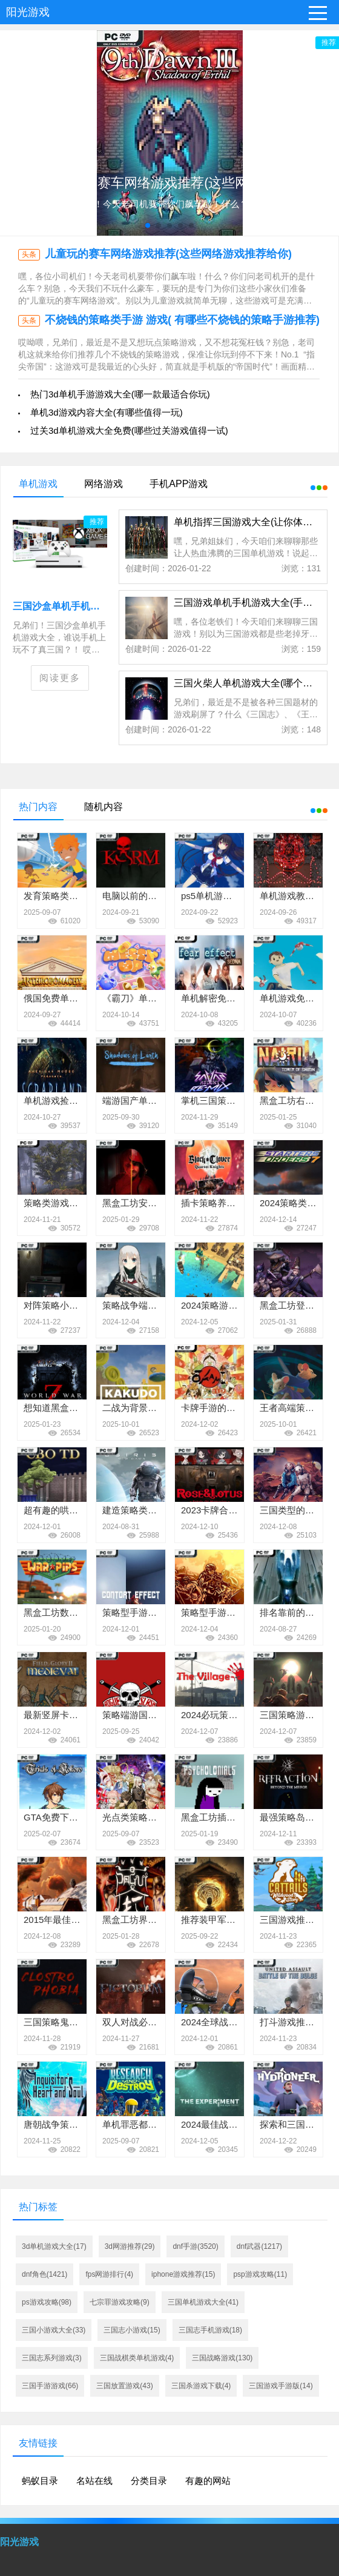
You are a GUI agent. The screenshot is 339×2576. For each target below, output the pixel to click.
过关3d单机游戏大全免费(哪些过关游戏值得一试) (129, 430)
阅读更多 (60, 677)
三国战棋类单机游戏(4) (137, 2358)
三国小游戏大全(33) (53, 2330)
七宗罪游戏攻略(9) (120, 2302)
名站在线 (94, 2480)
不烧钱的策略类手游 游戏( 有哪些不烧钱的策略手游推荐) (182, 320)
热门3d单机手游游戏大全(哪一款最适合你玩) (120, 394)
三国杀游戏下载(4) (201, 2386)
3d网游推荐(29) (130, 2246)
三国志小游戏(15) (132, 2330)
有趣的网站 (208, 2480)
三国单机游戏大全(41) (203, 2302)
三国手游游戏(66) (50, 2386)
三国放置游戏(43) (124, 2386)
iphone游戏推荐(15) (183, 2274)
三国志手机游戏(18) (210, 2330)
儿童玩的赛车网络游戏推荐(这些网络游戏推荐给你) (168, 254)
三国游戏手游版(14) (280, 2386)
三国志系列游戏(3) (52, 2358)
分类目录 (149, 2480)
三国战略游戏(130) (222, 2358)
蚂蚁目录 (40, 2480)
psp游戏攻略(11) (260, 2274)
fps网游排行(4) (109, 2274)
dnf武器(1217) (259, 2246)
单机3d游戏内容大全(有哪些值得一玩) (106, 412)
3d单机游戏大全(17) (54, 2246)
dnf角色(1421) (44, 2274)
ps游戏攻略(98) (46, 2302)
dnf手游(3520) (195, 2246)
